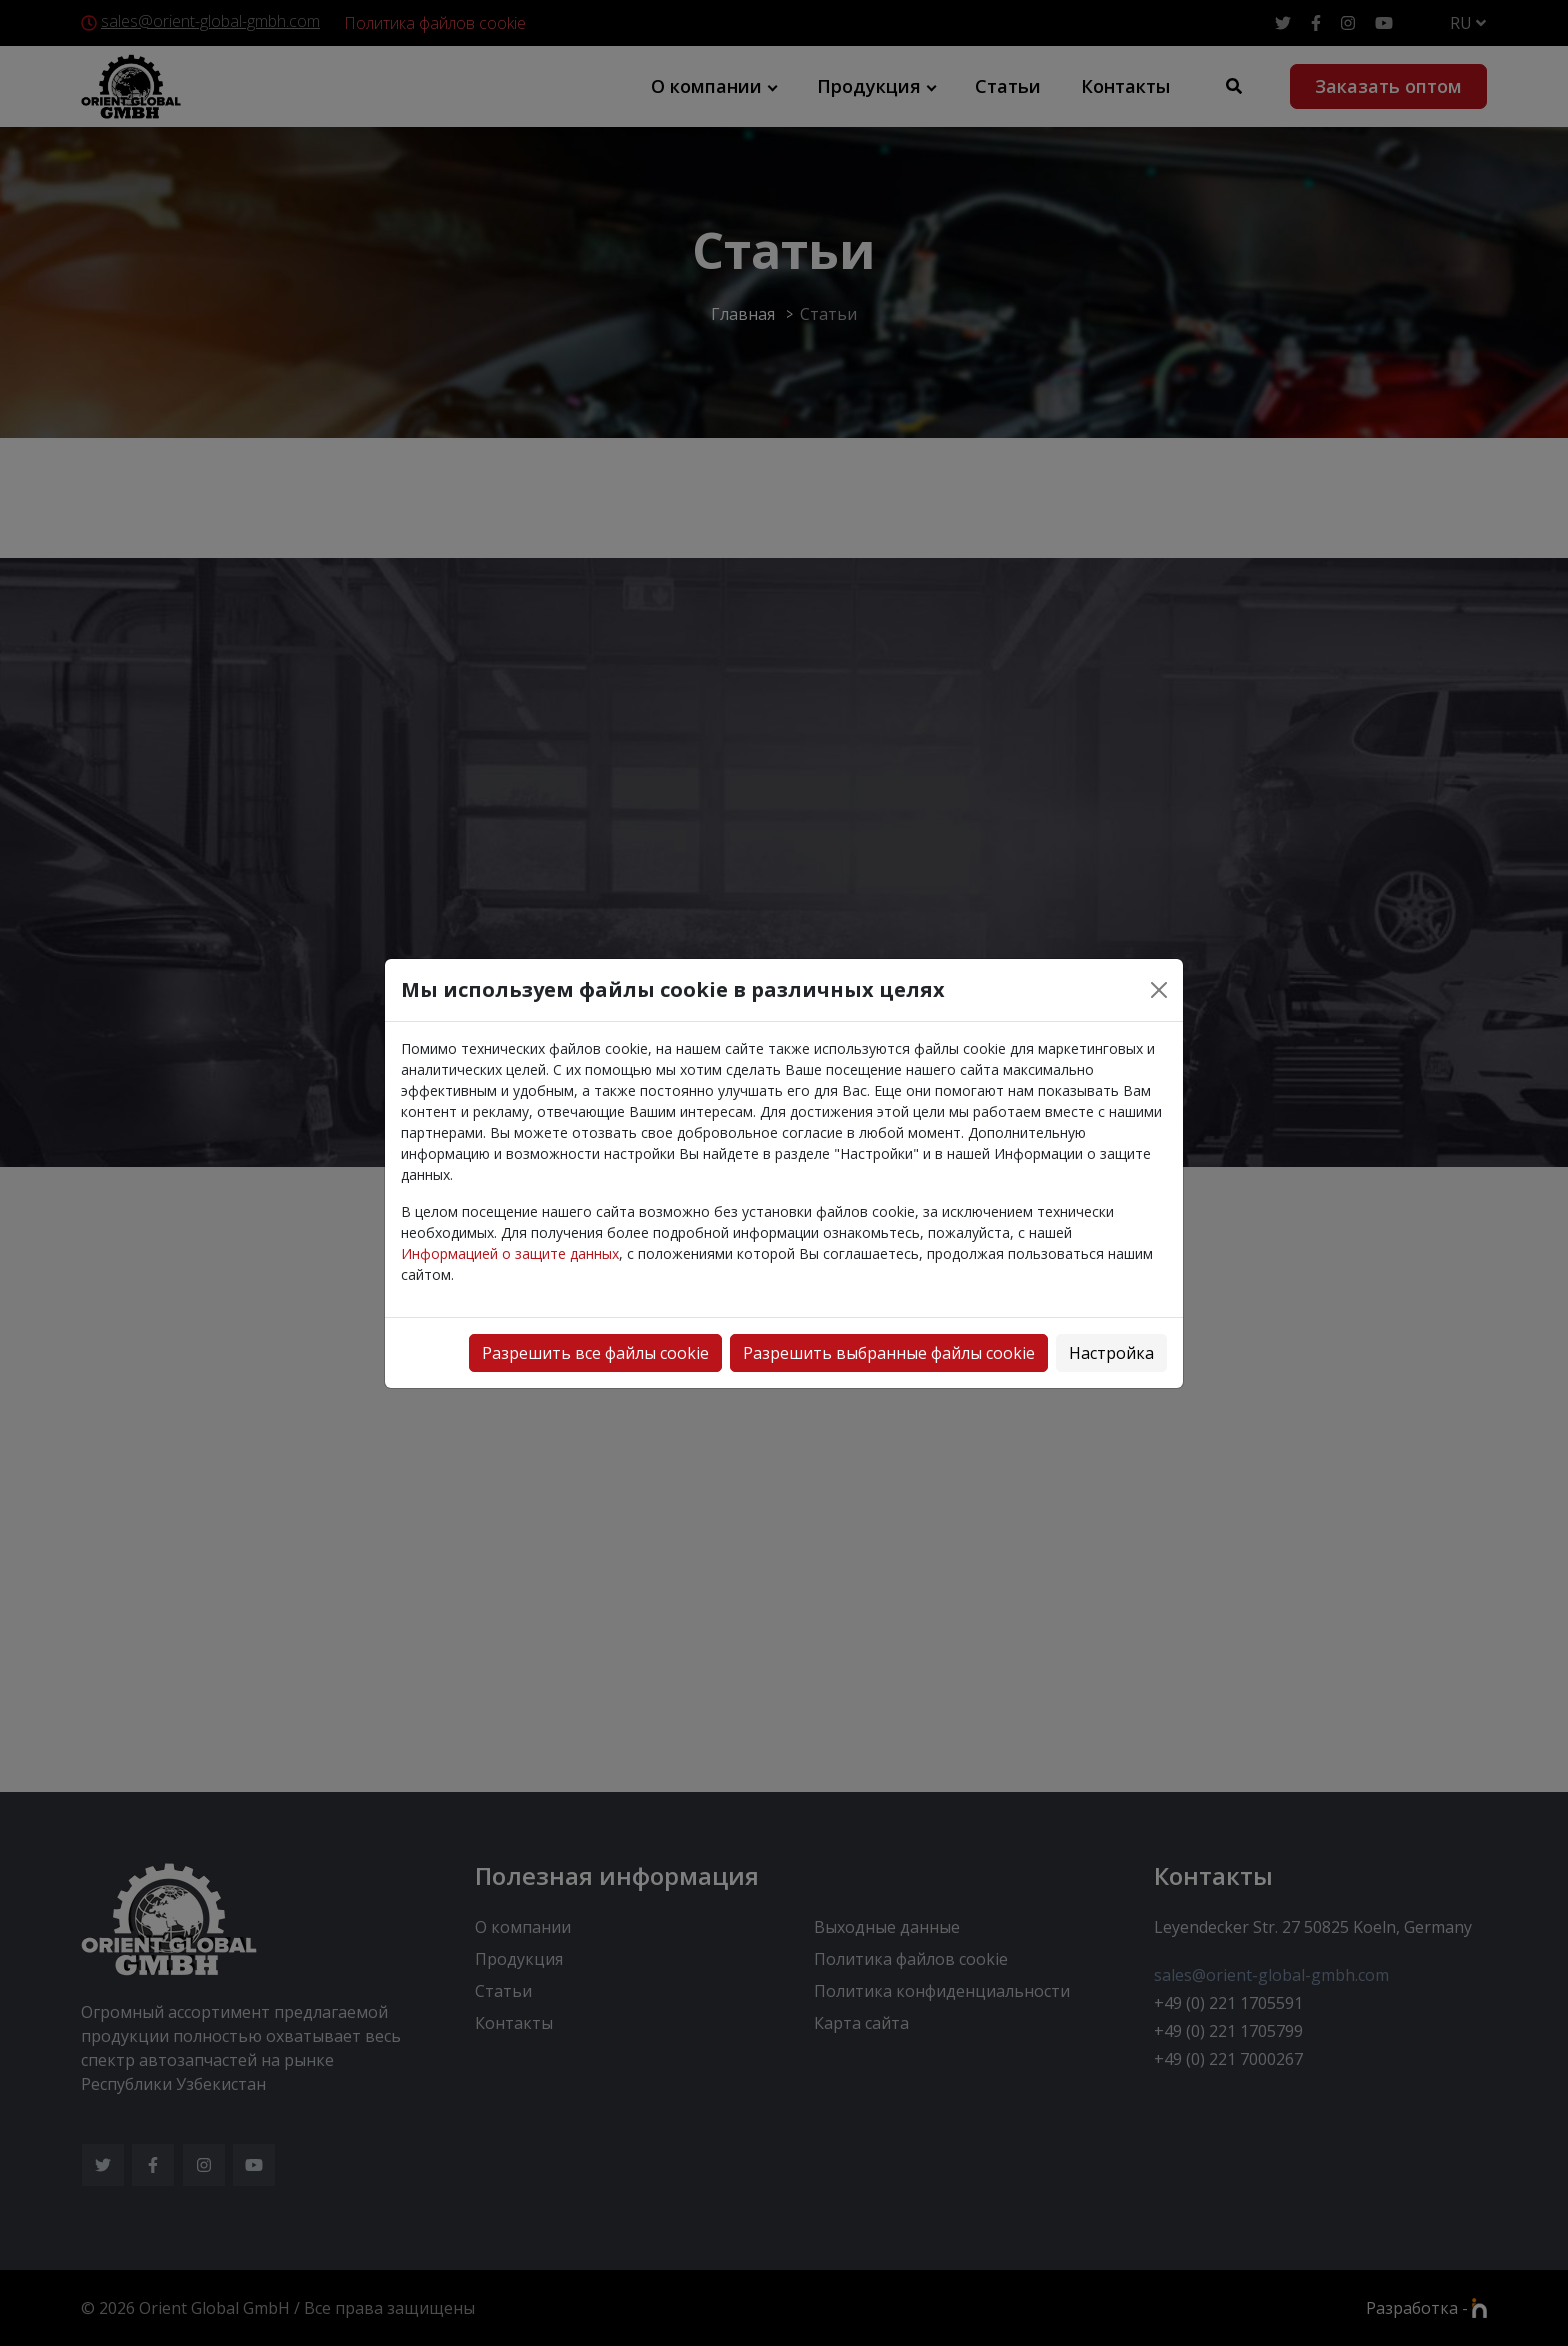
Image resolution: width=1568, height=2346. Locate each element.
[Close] (1159, 990)
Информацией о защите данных (510, 1253)
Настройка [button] (1111, 1353)
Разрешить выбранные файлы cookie (889, 1353)
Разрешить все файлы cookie (595, 1353)
